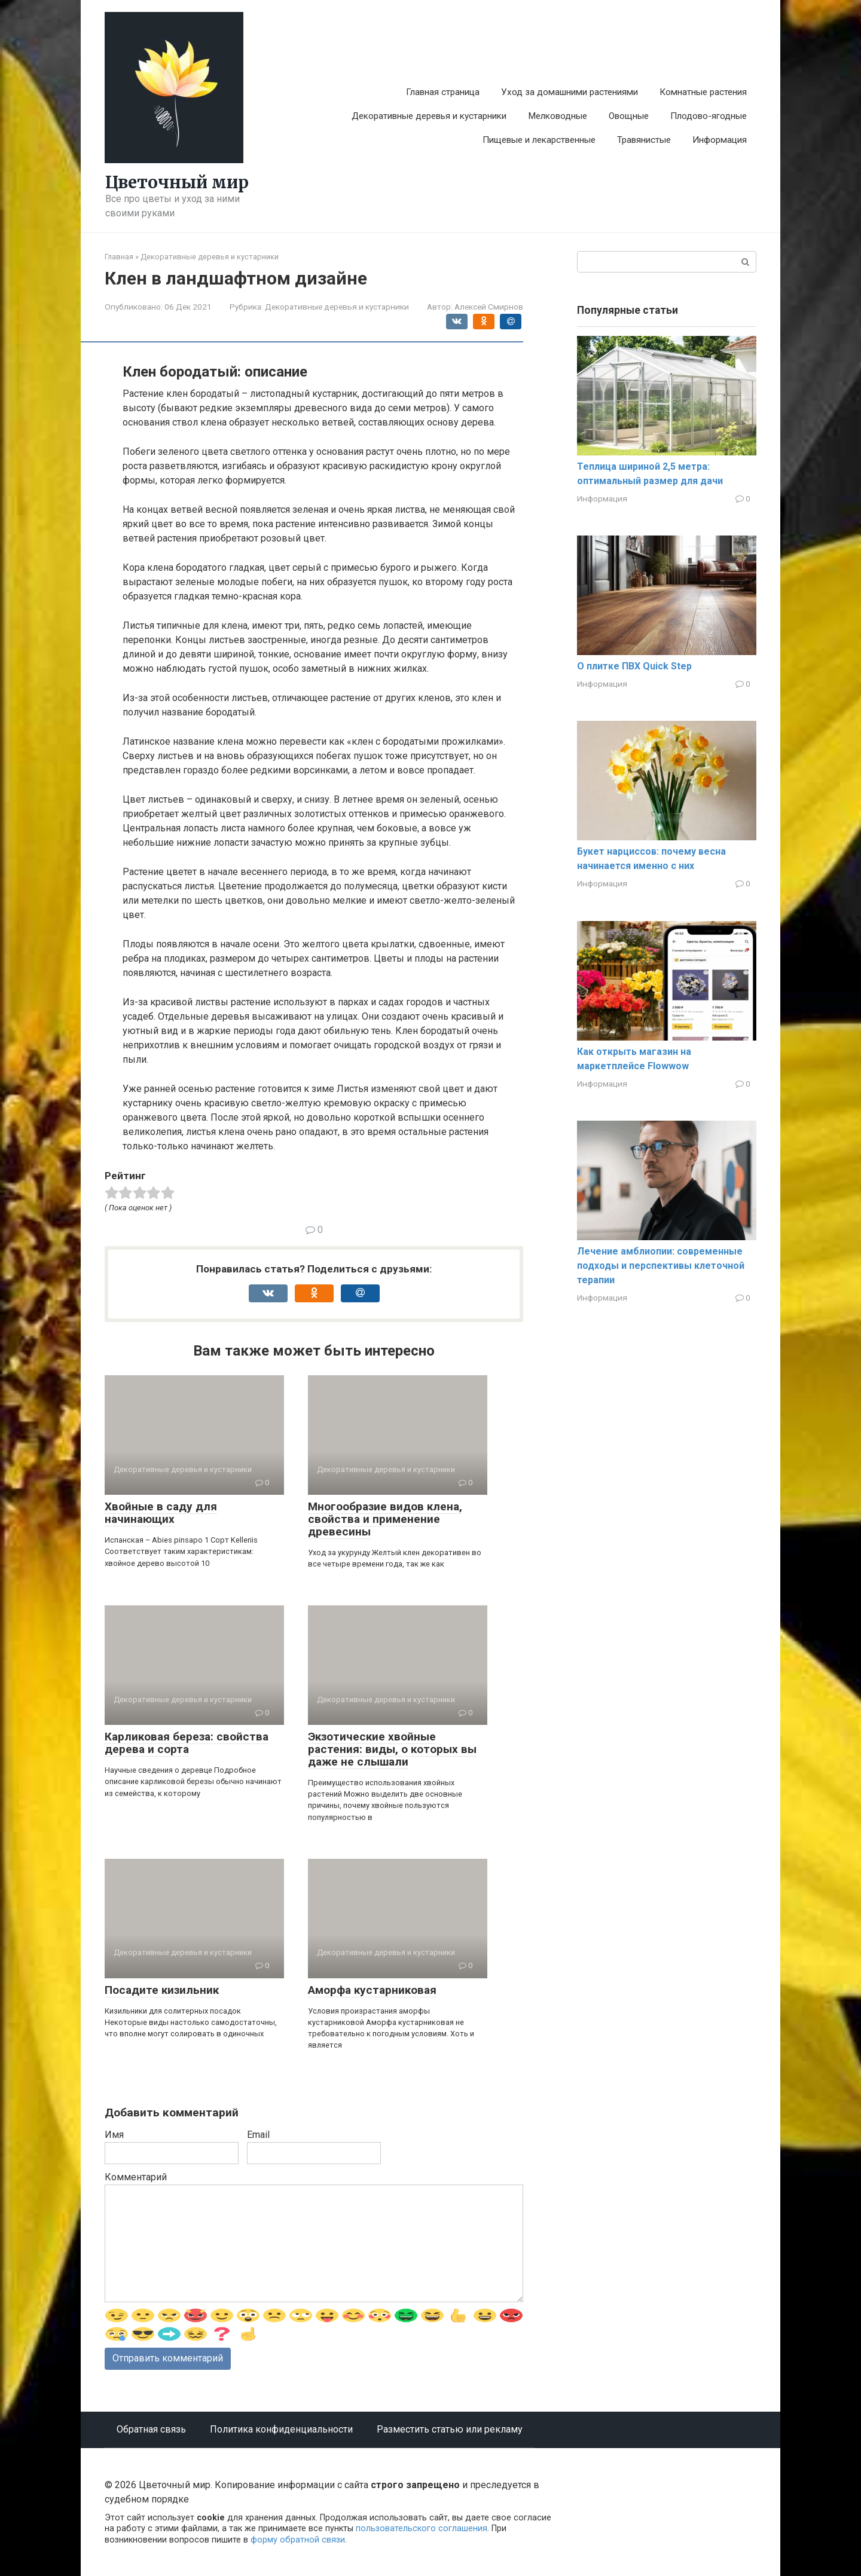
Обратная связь (151, 2429)
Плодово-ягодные (708, 116)
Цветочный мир (177, 182)
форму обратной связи (298, 2540)
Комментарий (136, 2177)
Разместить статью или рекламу (450, 2429)
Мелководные (557, 116)
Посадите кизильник (162, 1990)
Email (258, 2134)
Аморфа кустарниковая (372, 1990)
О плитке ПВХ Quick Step (634, 666)
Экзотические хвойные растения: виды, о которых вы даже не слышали (392, 1749)
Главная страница (443, 92)
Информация (719, 139)
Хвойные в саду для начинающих (161, 1513)
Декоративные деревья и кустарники (429, 116)
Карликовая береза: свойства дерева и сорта (186, 1743)
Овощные (629, 116)
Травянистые (644, 139)
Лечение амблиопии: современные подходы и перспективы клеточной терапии (660, 1266)
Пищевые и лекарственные (539, 139)
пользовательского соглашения (421, 2528)
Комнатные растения (703, 92)
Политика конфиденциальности (281, 2429)
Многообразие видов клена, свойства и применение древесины (385, 1519)
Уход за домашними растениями (569, 92)
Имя (114, 2134)
